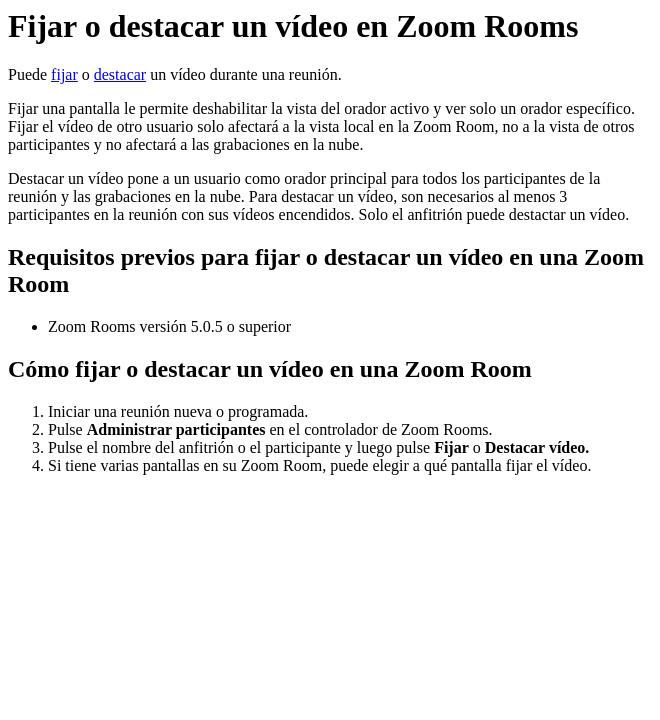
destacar (120, 74)
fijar (64, 74)
